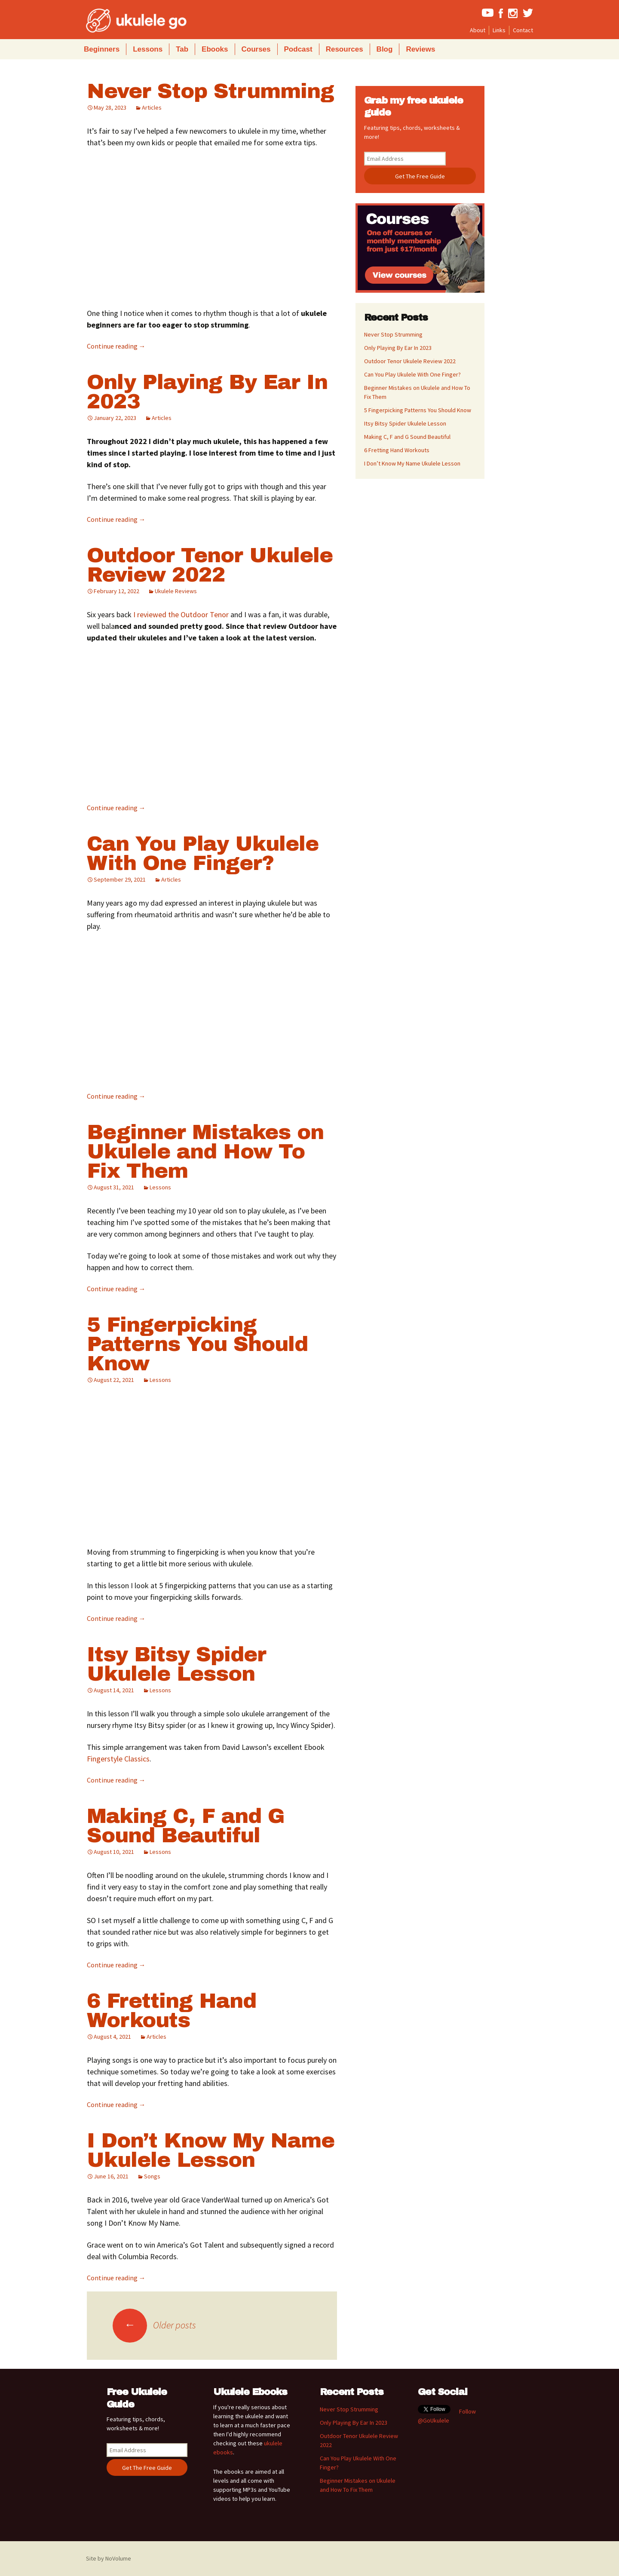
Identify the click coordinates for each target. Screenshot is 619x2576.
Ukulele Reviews (176, 591)
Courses (256, 49)
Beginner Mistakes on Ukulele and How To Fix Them (205, 1151)
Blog (385, 49)
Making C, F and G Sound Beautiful (186, 1826)
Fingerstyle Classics (118, 1759)
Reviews (420, 49)
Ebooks (215, 49)
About (477, 30)
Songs (152, 2176)
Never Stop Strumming (210, 91)
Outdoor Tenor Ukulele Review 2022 (210, 565)
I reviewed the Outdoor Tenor (181, 614)
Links (499, 30)
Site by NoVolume (108, 2558)
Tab (182, 49)
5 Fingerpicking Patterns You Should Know (197, 1344)
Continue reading (116, 346)
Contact (523, 30)
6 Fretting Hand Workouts (171, 2010)
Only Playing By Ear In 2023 (207, 392)
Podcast (298, 49)
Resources (344, 49)
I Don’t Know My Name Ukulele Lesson (210, 2150)
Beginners (102, 49)
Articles (152, 107)
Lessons (147, 49)
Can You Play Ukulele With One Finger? (203, 853)
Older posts (154, 2325)
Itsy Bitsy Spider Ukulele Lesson (176, 1664)
